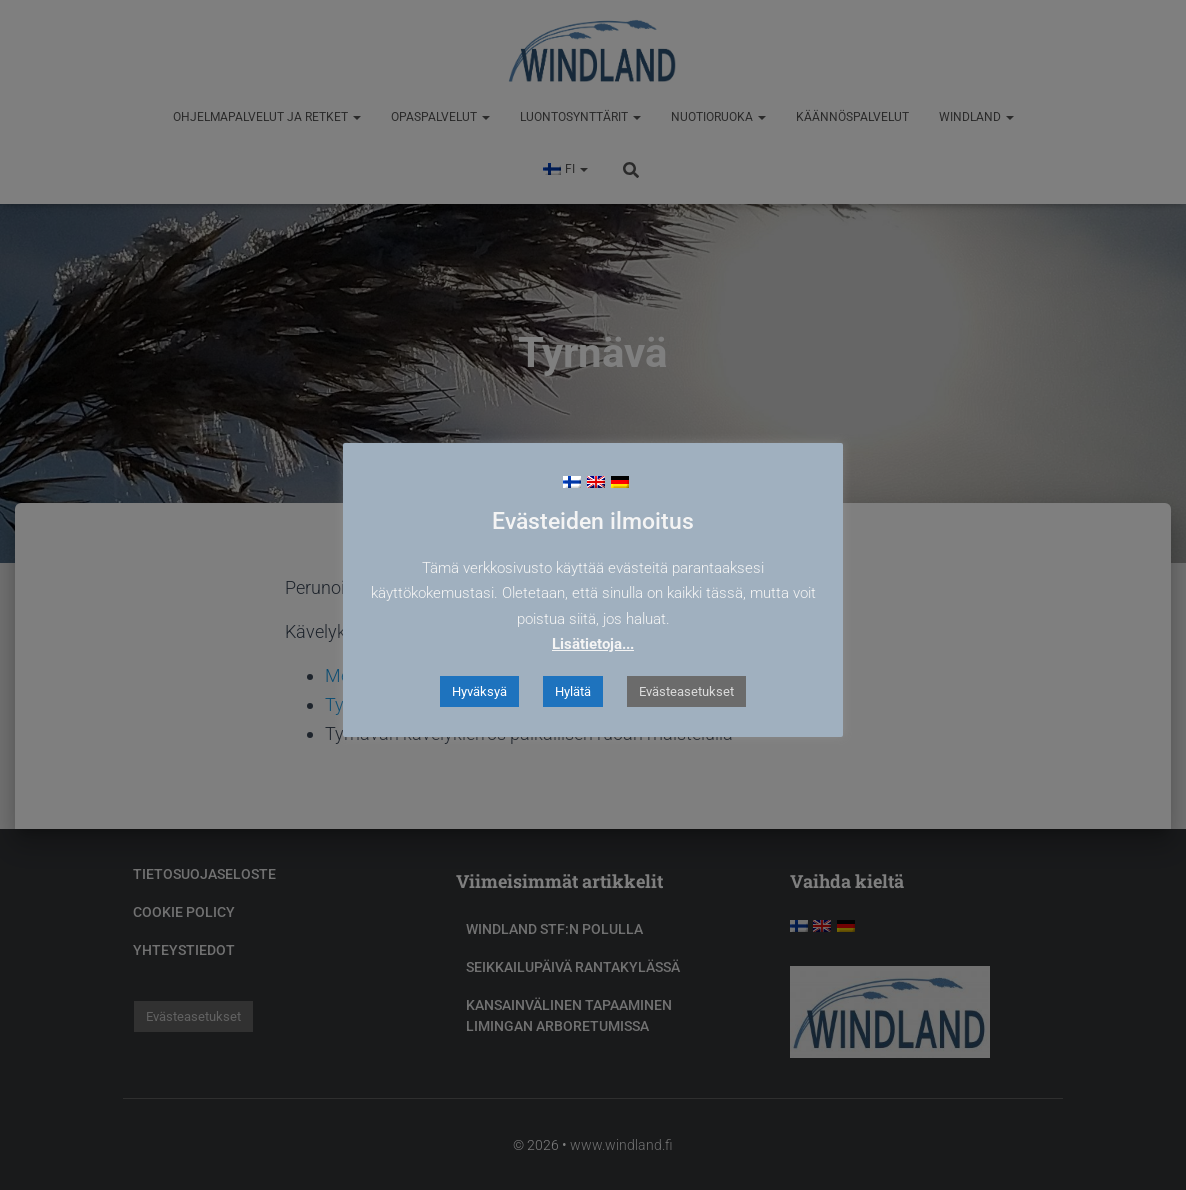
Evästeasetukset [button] (686, 691)
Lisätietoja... (593, 644)
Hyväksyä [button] (479, 691)
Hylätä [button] (573, 691)
